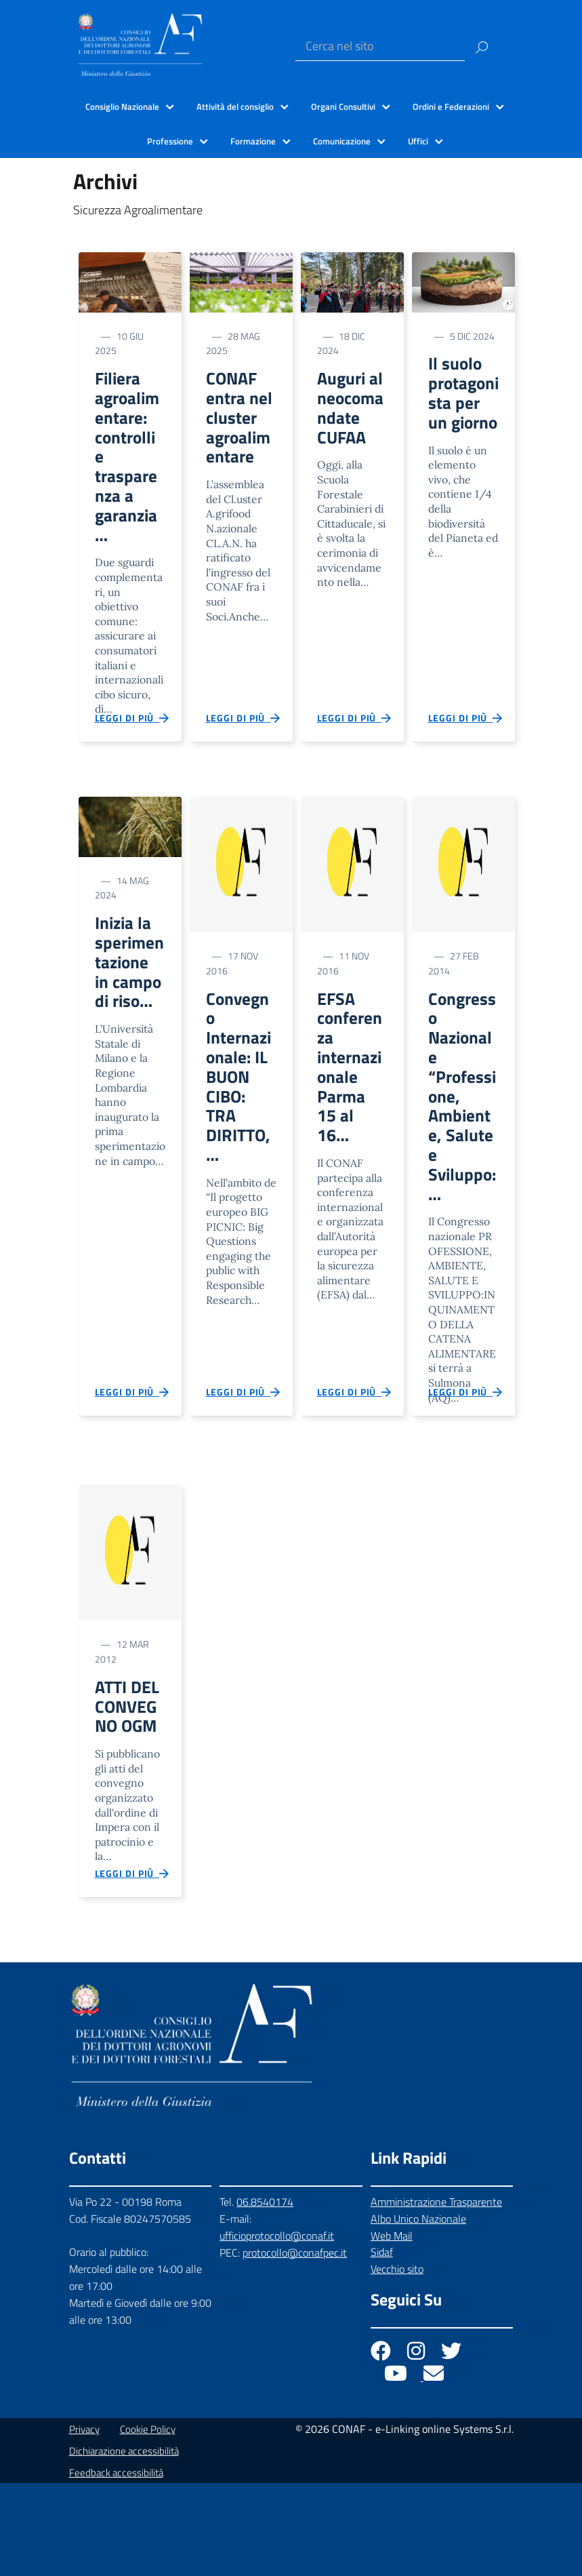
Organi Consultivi (343, 106)
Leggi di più (133, 755)
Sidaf (382, 2345)
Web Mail (392, 2328)
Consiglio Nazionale (122, 106)
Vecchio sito (397, 2362)
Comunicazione (342, 141)
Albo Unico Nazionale (418, 2311)
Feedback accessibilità (116, 2565)
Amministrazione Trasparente (436, 2294)
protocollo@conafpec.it (295, 2345)
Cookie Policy (147, 2522)
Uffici (418, 141)
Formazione (253, 141)
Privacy (84, 2522)
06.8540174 (264, 2294)
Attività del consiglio (235, 106)
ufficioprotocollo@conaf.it (277, 2328)
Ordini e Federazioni (451, 106)
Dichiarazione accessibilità (124, 2544)
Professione (170, 141)
